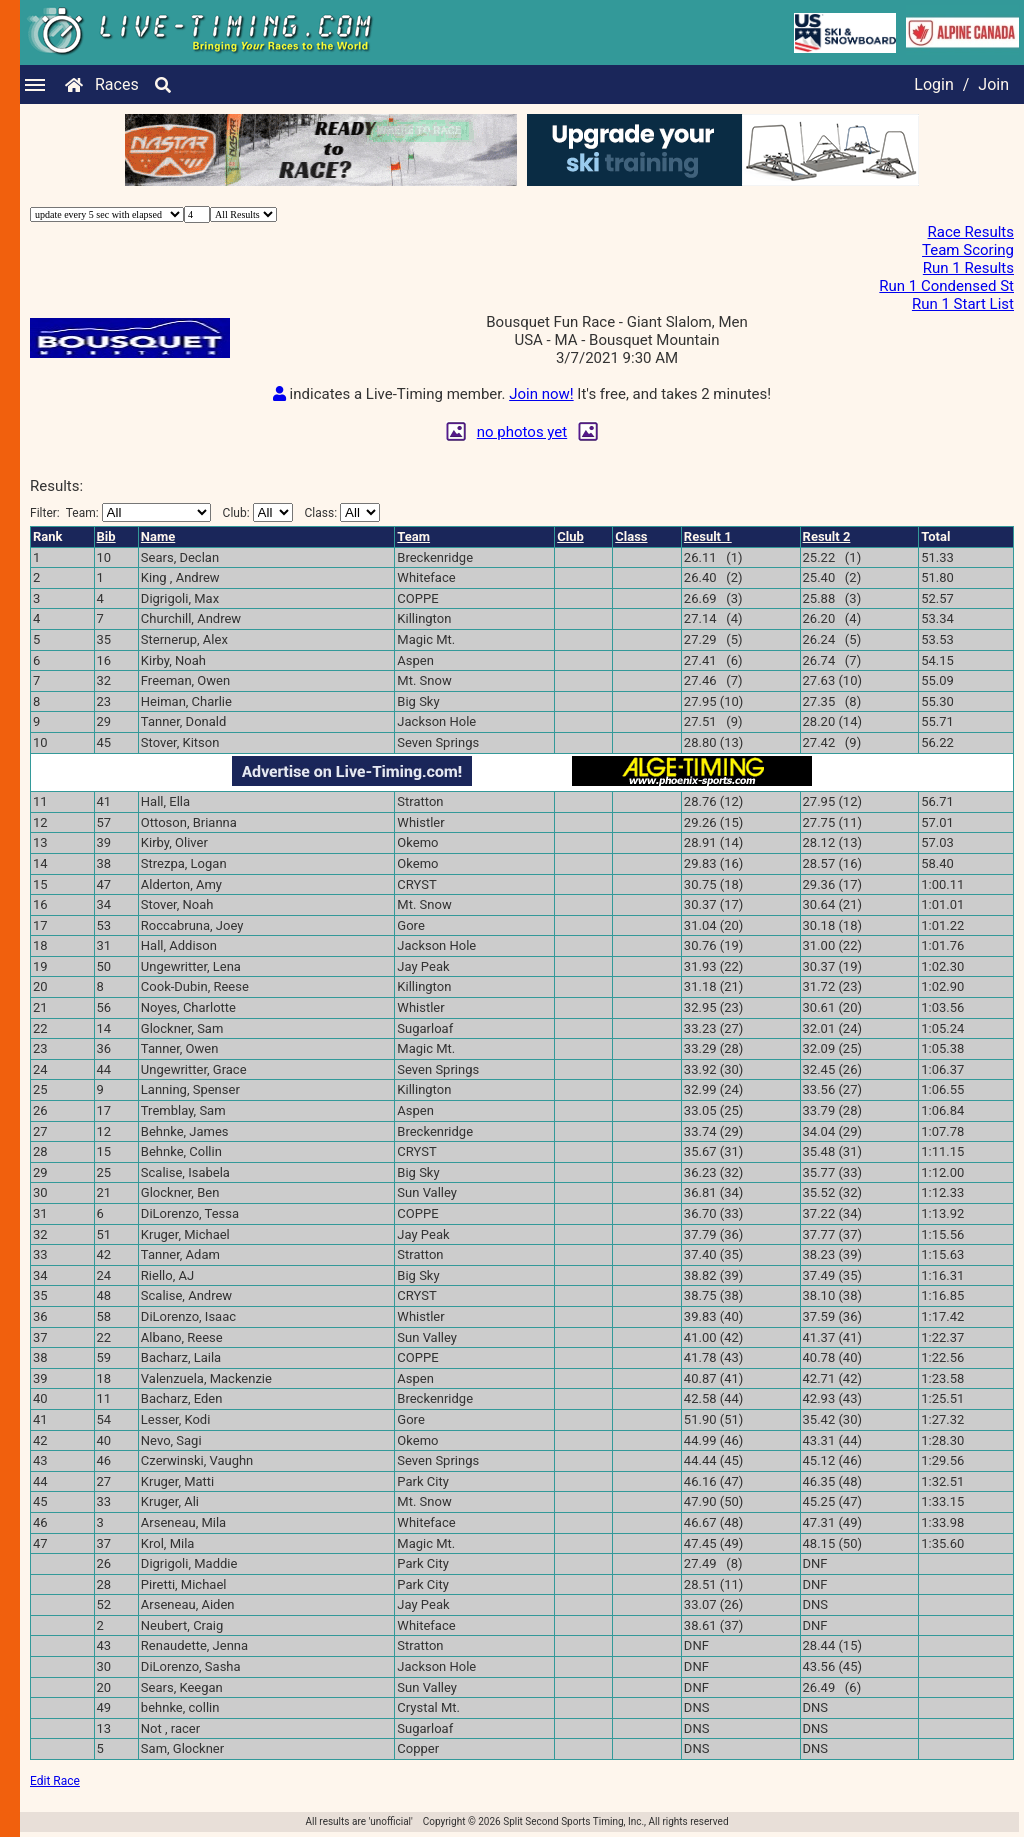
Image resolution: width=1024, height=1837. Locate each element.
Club (570, 536)
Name (158, 536)
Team (413, 536)
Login (933, 84)
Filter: (120, 512)
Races (117, 84)
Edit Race (55, 1781)
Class (631, 536)
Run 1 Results (968, 268)
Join (993, 84)
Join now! (541, 394)
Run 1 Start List (963, 304)
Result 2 (827, 536)
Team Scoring (968, 250)
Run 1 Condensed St (946, 286)
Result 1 (708, 536)
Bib (106, 536)
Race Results (971, 232)
